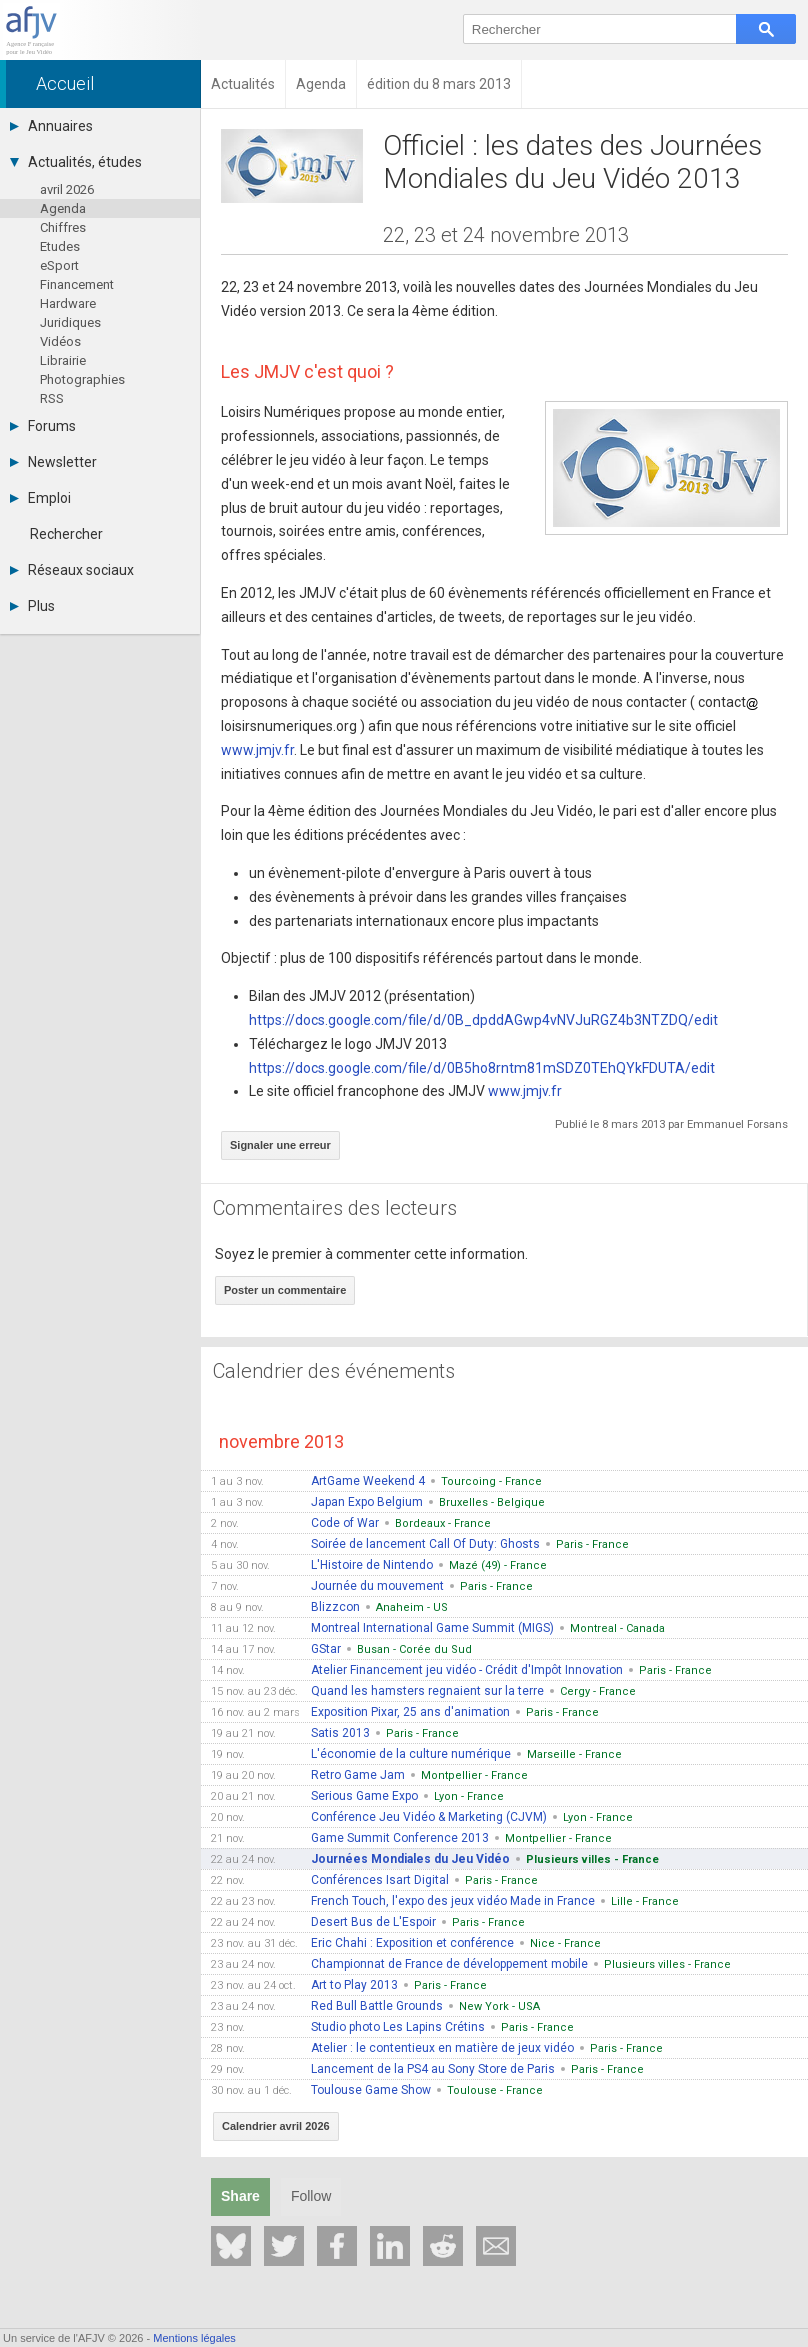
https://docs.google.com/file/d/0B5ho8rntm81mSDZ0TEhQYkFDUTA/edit (482, 1068)
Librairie (63, 360)
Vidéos (60, 341)
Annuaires (51, 126)
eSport (59, 265)
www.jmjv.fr (257, 750)
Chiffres (63, 227)
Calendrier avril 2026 (276, 2126)
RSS (52, 398)
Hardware (68, 303)
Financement (77, 284)
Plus (32, 606)
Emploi (40, 498)
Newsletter (53, 462)
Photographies (82, 379)
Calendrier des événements (334, 1371)
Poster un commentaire (285, 1290)
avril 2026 (67, 189)
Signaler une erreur (280, 1145)
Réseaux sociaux (72, 570)
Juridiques (70, 322)
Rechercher (66, 534)
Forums (43, 426)
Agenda (63, 208)
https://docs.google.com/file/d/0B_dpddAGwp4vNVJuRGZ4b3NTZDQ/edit (483, 1020)
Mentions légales (194, 2338)
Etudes (60, 246)
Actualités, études (76, 162)
